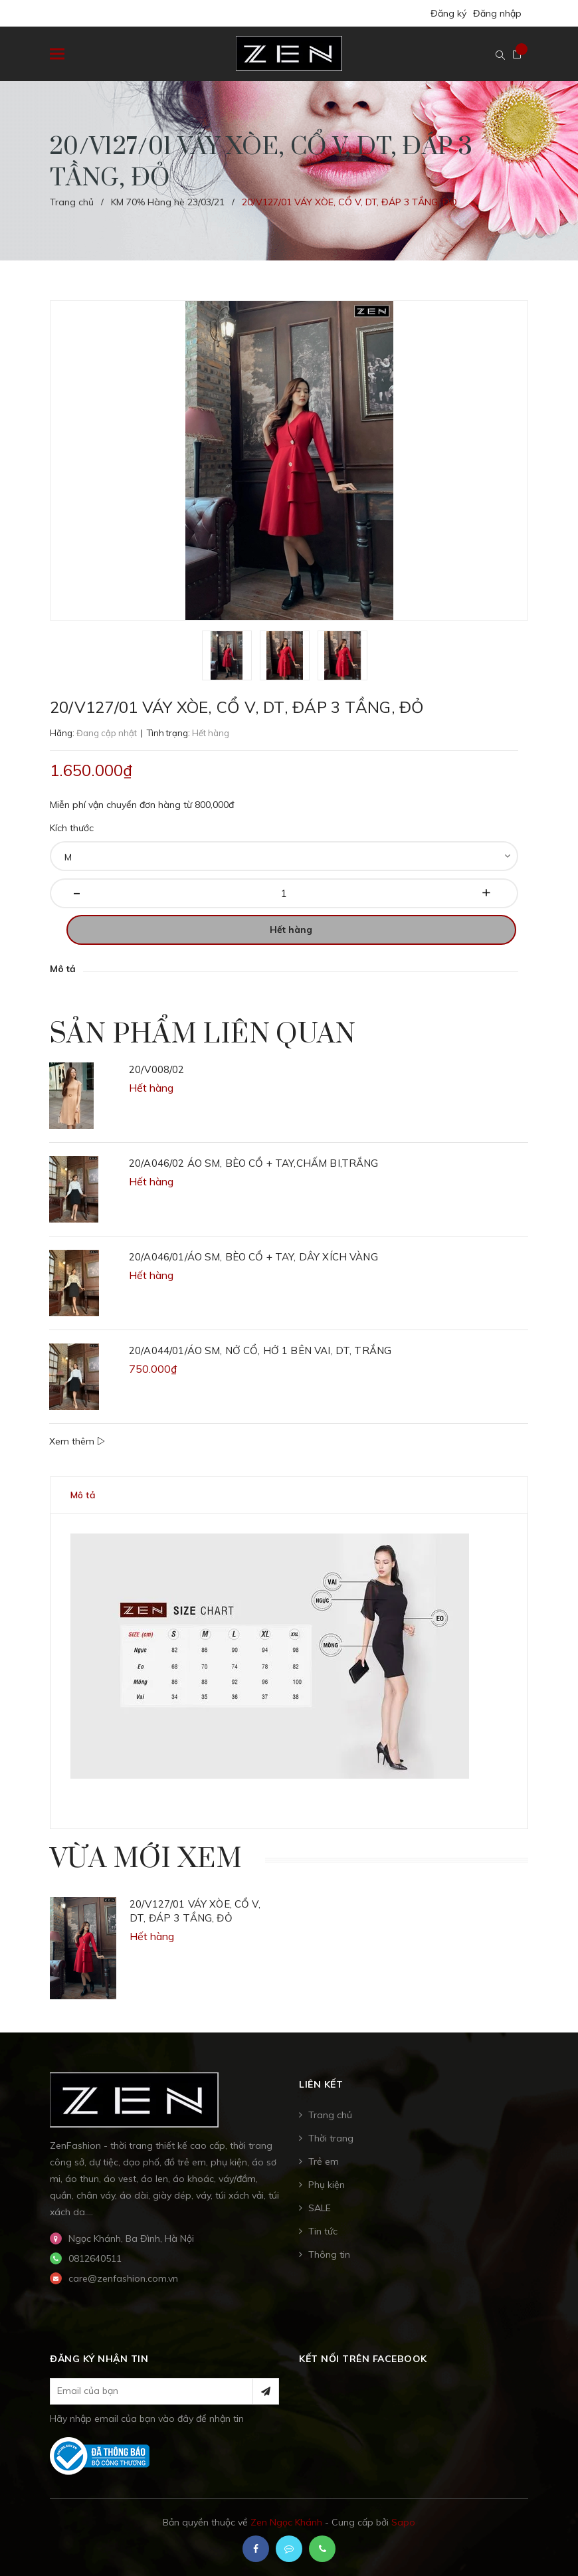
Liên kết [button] (321, 2084)
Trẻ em (323, 2161)
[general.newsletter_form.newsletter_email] (164, 2391)
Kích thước (72, 828)
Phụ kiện (326, 2185)
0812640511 (95, 2258)
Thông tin (329, 2254)
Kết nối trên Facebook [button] (363, 2359)
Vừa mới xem (146, 1859)
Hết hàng (291, 930)
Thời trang (330, 2138)
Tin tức (322, 2231)
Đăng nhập (497, 13)
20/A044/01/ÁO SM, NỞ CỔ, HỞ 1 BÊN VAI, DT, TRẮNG (260, 1350)
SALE (319, 2208)
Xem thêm (77, 1441)
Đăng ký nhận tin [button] (99, 2359)
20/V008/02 (157, 1069)
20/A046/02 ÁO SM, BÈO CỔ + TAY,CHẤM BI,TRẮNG (254, 1163)
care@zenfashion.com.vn (123, 2278)
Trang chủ (330, 2115)
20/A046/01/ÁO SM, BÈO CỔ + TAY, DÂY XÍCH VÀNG (253, 1256)
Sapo (403, 2522)
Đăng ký (448, 13)
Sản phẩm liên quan (202, 1034)
